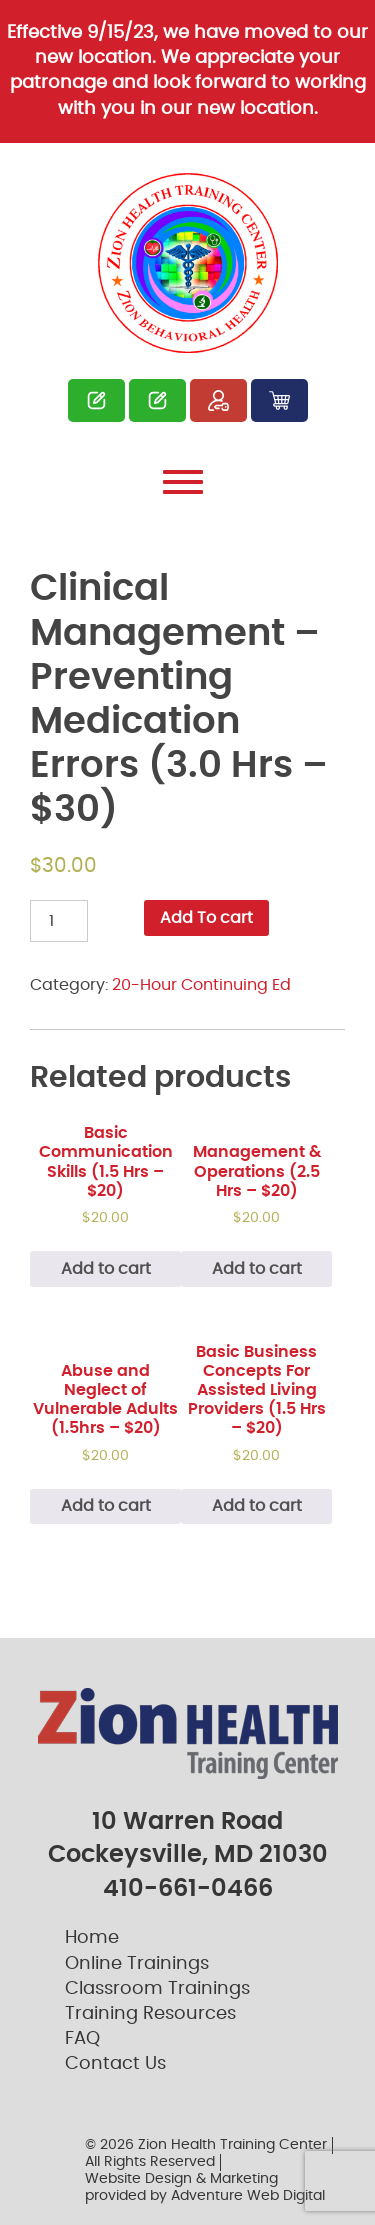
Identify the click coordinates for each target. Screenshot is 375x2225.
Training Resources (150, 2014)
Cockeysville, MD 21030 (188, 1855)
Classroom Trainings (157, 1989)
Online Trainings (137, 1964)
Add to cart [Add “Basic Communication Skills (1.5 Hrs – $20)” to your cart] (106, 1269)
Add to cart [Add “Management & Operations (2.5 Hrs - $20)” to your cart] (257, 1269)
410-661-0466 (188, 1889)
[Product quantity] (59, 921)
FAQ (82, 2039)
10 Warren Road (187, 1822)
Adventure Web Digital (248, 2196)
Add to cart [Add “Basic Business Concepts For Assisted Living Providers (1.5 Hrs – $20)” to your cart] (257, 1506)
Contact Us (115, 2064)
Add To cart (206, 918)
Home (92, 1938)
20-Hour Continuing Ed (201, 985)
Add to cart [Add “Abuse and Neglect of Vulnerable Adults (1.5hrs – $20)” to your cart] (106, 1506)
